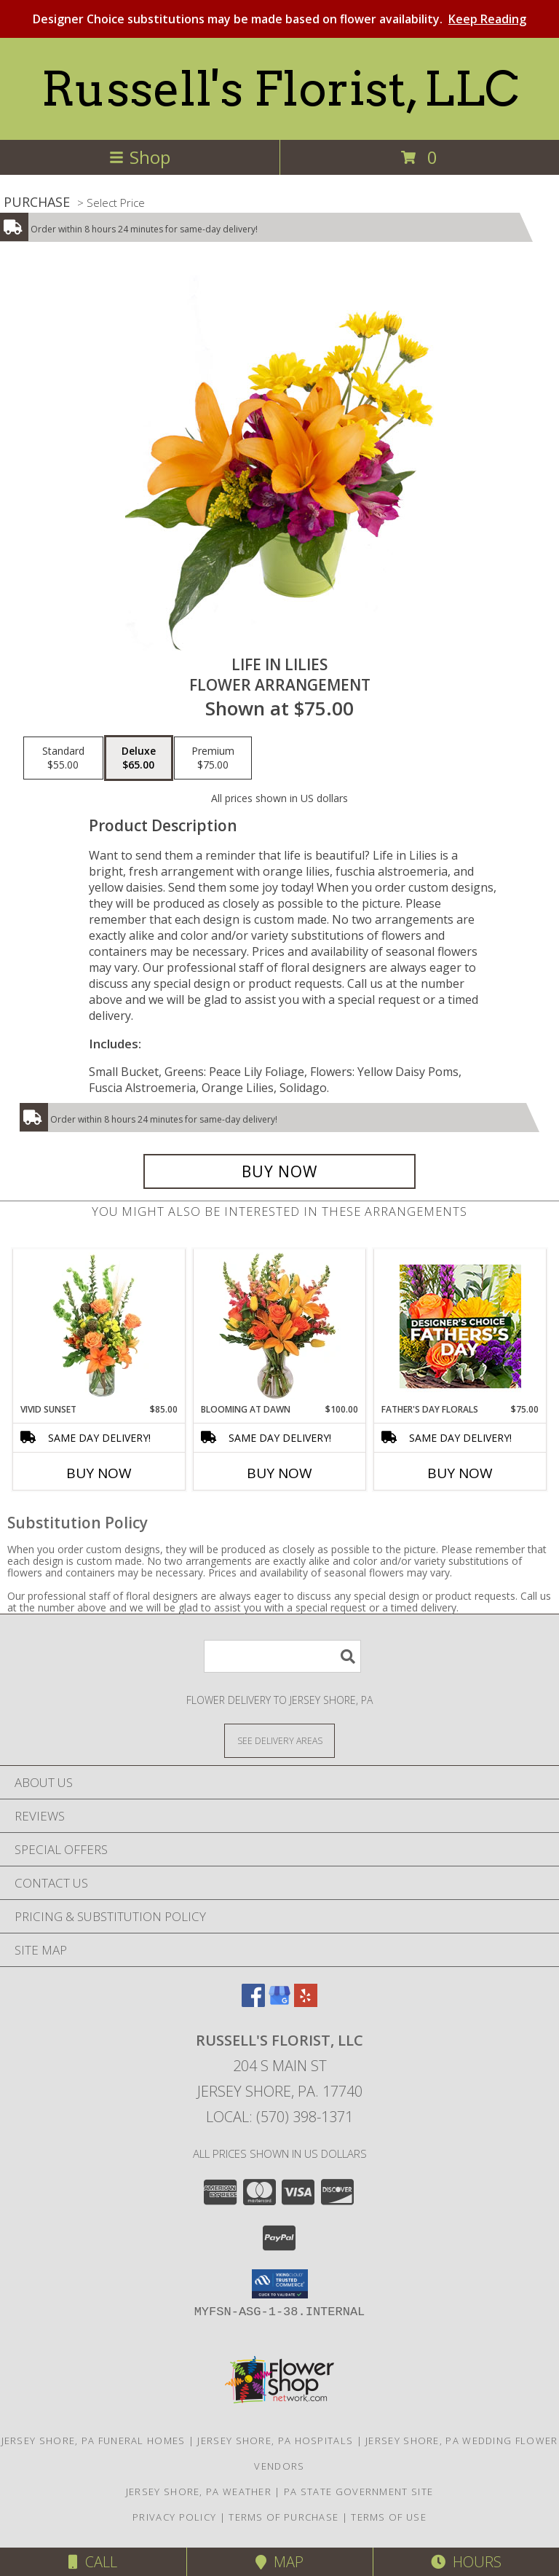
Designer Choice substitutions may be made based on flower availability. (279, 19)
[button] (280, 2283)
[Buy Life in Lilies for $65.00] (279, 1171)
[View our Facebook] (253, 2002)
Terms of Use (389, 2517)
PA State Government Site (358, 2491)
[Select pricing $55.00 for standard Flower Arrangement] (63, 758)
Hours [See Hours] (466, 2562)
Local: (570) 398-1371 (279, 2117)
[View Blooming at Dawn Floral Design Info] (280, 1325)
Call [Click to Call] (92, 2562)
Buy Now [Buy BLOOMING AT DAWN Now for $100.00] (279, 1473)
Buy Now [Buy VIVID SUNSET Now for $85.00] (99, 1473)
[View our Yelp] (305, 2002)
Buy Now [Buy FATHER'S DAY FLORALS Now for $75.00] (460, 1473)
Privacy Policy (174, 2517)
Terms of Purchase (283, 2517)
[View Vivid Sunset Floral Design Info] (99, 1325)
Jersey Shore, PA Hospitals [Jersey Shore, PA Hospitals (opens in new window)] (275, 2440)
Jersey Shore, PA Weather (198, 2491)
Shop (139, 157)
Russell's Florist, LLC (280, 88)
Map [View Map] (279, 2562)
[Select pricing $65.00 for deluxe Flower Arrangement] (138, 758)
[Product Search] (282, 1656)
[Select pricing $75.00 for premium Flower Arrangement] (213, 758)
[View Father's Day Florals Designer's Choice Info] (460, 1326)
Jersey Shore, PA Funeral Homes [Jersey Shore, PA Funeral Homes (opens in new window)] (93, 2440)
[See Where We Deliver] (279, 1740)
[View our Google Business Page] (279, 2002)
